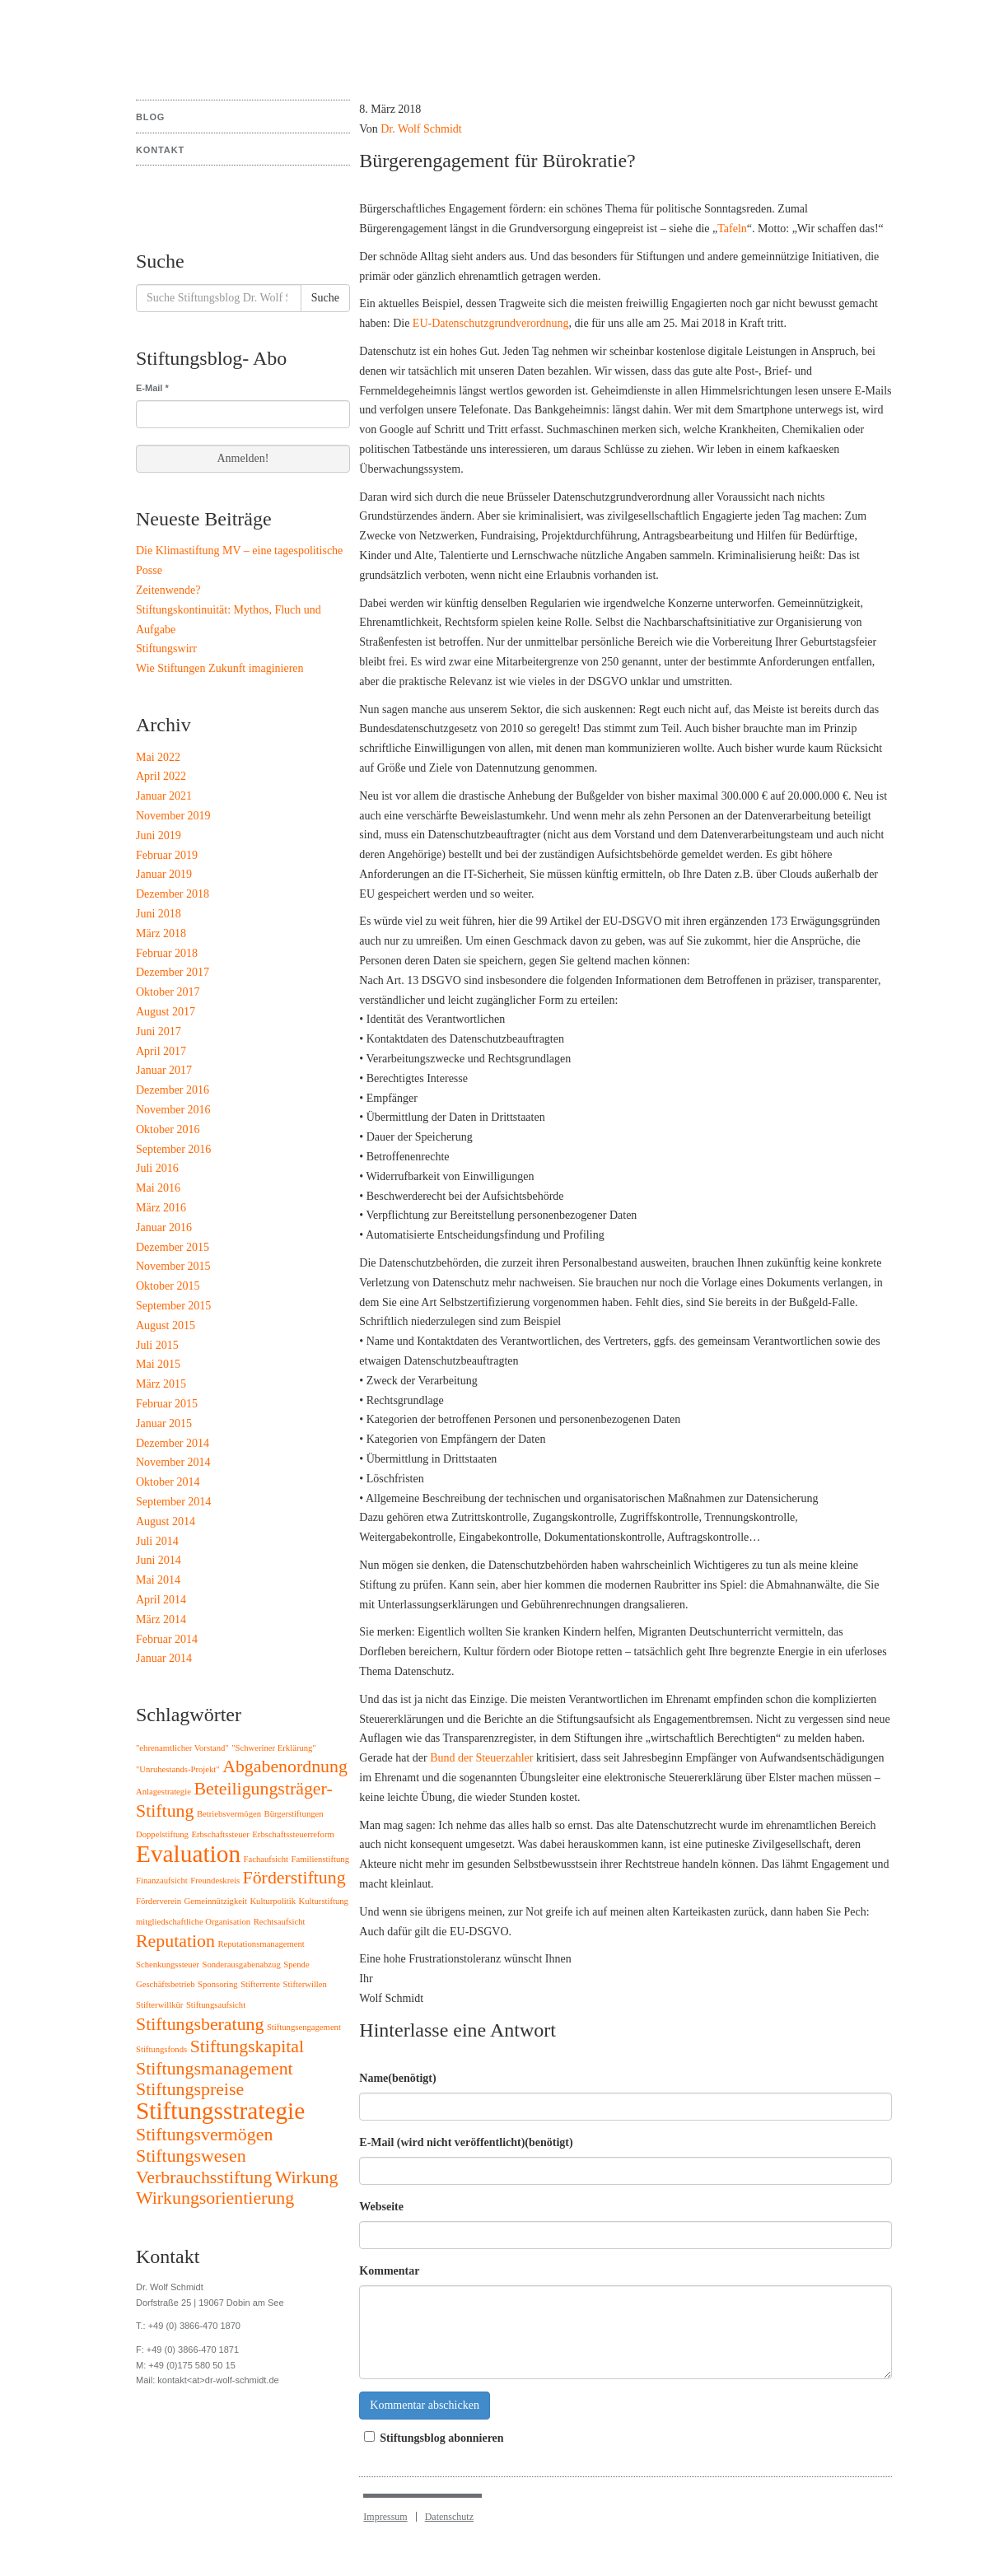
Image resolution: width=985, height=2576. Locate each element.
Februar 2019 (167, 855)
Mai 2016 (158, 1188)
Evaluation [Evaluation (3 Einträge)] (188, 1854)
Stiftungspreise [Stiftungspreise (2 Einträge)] (190, 2089)
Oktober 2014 (167, 1482)
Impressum (385, 2516)
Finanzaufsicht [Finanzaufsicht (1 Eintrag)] (162, 1880)
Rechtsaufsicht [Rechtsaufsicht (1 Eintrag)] (280, 1921)
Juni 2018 (158, 914)
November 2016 (173, 1110)
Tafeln (732, 228)
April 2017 (161, 1051)
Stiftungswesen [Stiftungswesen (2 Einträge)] (191, 2156)
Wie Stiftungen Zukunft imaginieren (220, 668)
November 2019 (173, 816)
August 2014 (165, 1521)
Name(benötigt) (397, 2078)
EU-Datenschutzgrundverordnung (491, 323)
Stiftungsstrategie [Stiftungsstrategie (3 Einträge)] (220, 2111)
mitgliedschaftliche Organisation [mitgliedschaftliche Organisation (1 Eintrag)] (193, 1921)
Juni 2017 (158, 1031)
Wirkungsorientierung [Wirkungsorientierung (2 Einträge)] (215, 2198)
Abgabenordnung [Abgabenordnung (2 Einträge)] (285, 1766)
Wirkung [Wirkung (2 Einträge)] (306, 2177)
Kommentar (389, 2271)
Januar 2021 (164, 796)
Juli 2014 (157, 1541)
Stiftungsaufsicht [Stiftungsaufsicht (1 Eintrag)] (215, 2004)
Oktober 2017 (167, 992)
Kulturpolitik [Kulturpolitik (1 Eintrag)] (273, 1901)
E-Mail (152, 388)
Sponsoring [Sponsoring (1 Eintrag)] (218, 1984)
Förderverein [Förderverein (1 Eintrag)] (158, 1901)
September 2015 (173, 1306)
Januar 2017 (164, 1070)
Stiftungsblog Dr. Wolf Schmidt (197, 41)
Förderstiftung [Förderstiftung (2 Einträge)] (294, 1878)
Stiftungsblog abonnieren (431, 2437)
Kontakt (160, 150)
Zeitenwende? (168, 590)
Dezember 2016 (172, 1090)
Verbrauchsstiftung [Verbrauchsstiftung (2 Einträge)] (204, 2177)
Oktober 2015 (167, 1286)
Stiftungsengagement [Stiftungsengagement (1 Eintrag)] (304, 2027)
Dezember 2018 (172, 894)
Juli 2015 (157, 1345)
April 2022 (161, 776)
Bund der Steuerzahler (481, 1758)
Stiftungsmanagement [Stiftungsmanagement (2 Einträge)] (214, 2069)
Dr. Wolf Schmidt (421, 129)
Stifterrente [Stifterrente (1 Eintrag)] (260, 1984)
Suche (325, 298)
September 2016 (173, 1149)
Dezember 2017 (172, 972)
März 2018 (161, 933)
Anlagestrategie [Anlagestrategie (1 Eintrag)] (163, 1791)
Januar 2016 (164, 1227)
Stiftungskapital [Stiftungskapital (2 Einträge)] (247, 2046)
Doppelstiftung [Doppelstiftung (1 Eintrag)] (162, 1834)
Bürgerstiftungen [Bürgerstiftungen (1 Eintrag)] (294, 1813)
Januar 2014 (164, 1658)
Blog (150, 117)
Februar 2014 (167, 1639)
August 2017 (165, 1012)
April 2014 (161, 1600)
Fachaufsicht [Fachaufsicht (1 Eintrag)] (266, 1859)
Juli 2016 (157, 1168)
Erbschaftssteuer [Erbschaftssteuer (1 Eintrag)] (220, 1834)
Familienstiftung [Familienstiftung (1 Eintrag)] (320, 1859)
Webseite (381, 2206)
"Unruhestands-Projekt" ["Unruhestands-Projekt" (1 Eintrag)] (178, 1769)
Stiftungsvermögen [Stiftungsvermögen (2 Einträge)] (204, 2134)
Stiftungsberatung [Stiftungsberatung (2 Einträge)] (200, 2024)
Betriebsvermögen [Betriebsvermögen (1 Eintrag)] (229, 1813)
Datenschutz (449, 2516)
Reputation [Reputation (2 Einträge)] (175, 1941)
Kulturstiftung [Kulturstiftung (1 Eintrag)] (323, 1901)
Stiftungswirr (166, 648)
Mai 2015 (158, 1364)
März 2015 (161, 1384)
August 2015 (165, 1325)
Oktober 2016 (167, 1129)
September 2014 (173, 1502)
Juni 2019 (158, 835)
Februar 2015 (167, 1404)
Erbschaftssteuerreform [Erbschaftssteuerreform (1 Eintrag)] (293, 1834)
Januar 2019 (164, 874)
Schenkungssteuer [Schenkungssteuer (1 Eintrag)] (167, 1964)
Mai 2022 (158, 757)
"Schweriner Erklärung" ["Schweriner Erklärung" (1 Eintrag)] (273, 1747)
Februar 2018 (167, 953)
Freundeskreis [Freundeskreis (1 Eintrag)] (215, 1880)
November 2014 (173, 1462)
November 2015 (173, 1266)
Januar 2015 (164, 1423)
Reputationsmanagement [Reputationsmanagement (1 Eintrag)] (260, 1943)
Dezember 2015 (172, 1247)
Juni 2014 (158, 1560)
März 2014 (161, 1619)
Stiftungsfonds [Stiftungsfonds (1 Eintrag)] (161, 2049)
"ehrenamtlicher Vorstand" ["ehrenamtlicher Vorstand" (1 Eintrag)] (182, 1747)
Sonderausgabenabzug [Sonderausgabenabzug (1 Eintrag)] (241, 1964)
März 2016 (161, 1208)
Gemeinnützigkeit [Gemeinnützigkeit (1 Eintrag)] (215, 1901)
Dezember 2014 (172, 1443)
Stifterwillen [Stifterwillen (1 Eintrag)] (305, 1984)
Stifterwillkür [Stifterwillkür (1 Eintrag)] (159, 2004)
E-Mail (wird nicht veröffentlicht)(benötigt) (465, 2142)
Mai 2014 (158, 1580)
